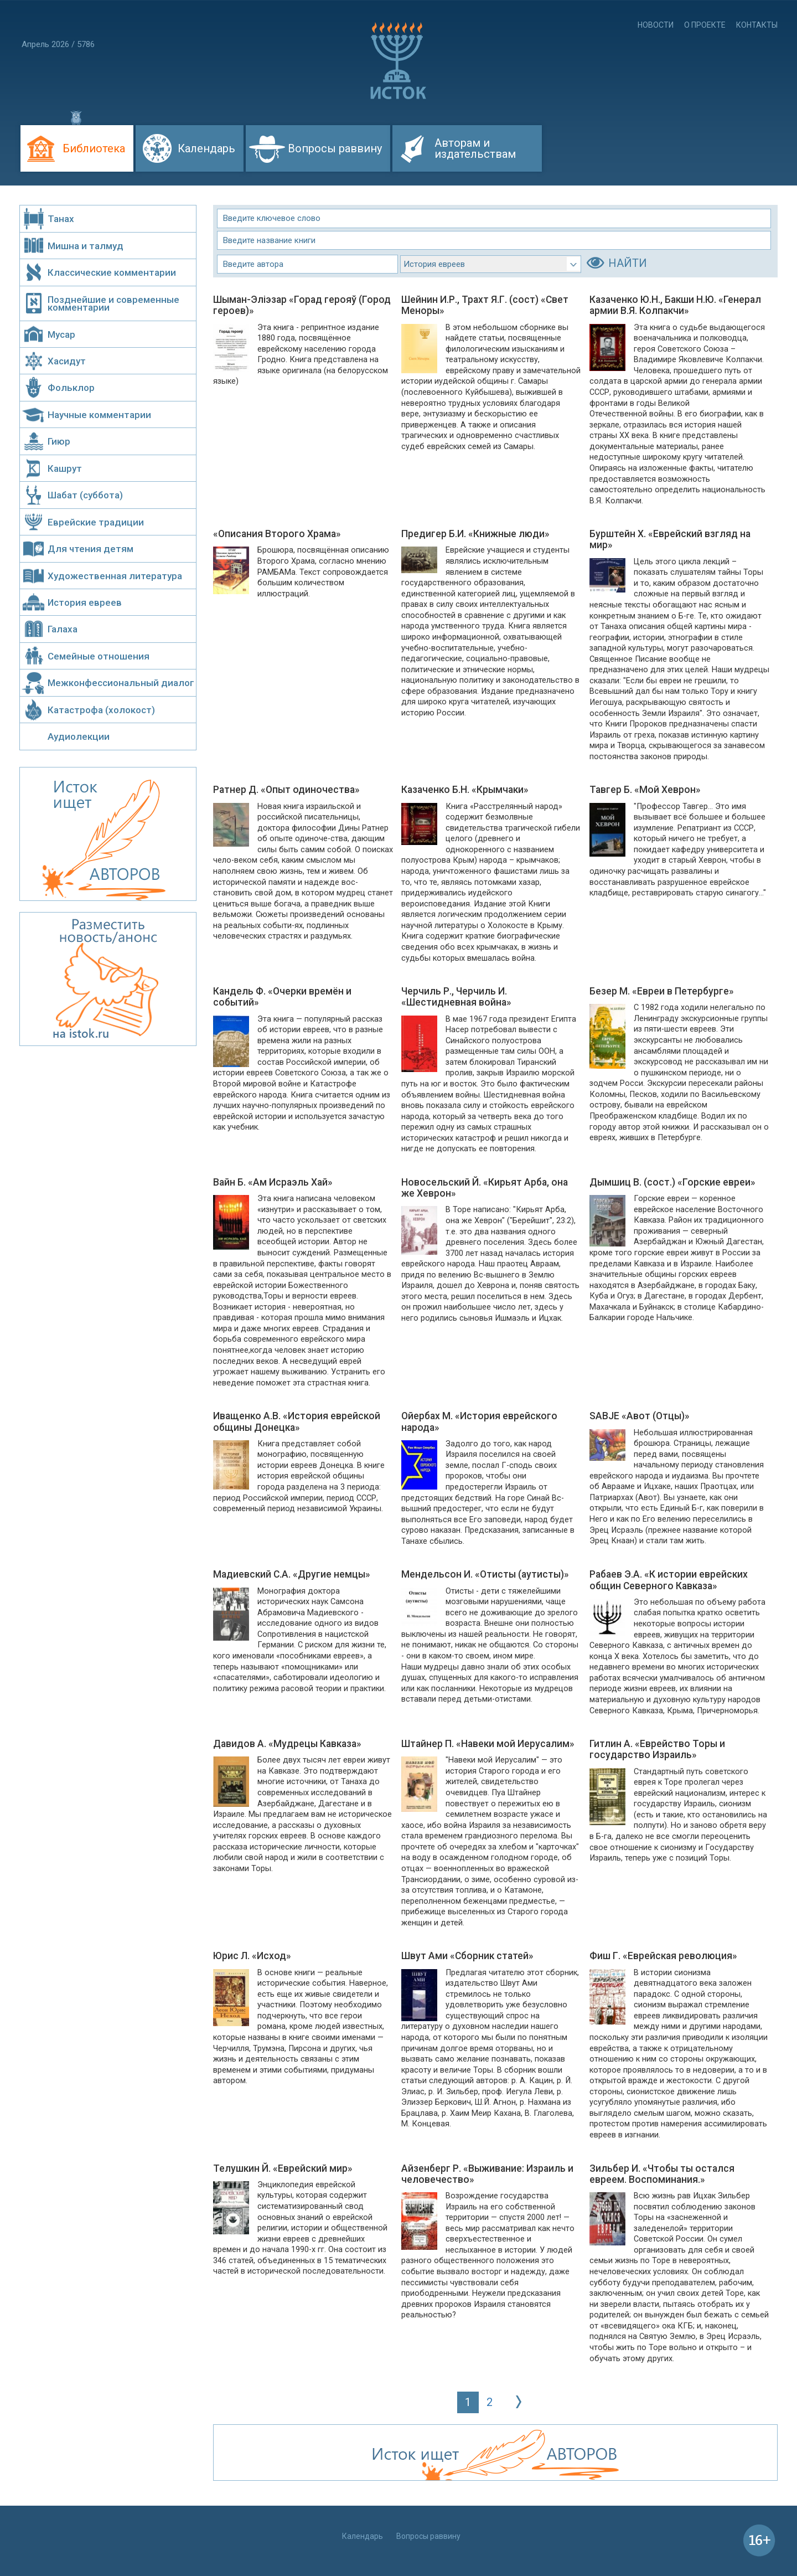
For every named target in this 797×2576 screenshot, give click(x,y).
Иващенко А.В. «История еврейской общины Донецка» (296, 1421)
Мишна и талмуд (85, 245)
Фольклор (71, 387)
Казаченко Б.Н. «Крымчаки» (465, 789)
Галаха (62, 629)
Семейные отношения (98, 656)
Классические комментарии (112, 272)
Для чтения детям (90, 548)
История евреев (85, 602)
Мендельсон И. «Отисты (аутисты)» (485, 1574)
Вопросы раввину (335, 148)
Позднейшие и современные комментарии (113, 303)
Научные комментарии (99, 414)
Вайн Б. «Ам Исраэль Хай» (273, 1182)
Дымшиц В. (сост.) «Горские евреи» (672, 1182)
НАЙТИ (627, 263)
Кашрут (65, 468)
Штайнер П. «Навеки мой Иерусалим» (488, 1743)
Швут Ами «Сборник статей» (467, 1955)
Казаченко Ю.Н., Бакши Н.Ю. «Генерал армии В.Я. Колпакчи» (675, 305)
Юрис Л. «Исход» (252, 1955)
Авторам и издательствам (475, 148)
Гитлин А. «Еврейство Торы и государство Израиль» (657, 1749)
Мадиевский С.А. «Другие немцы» (291, 1574)
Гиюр (59, 441)
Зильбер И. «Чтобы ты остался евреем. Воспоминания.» (661, 2174)
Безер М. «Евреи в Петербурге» (661, 991)
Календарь (206, 148)
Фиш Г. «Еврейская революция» (663, 1955)
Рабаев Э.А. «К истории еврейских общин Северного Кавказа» (668, 1580)
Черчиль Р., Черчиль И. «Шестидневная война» (456, 997)
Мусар (61, 334)
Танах (61, 218)
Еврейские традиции (96, 522)
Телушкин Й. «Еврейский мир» (283, 2168)
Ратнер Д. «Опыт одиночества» (286, 789)
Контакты (757, 24)
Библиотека (94, 148)
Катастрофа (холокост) (101, 709)
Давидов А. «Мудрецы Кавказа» (287, 1743)
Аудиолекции (79, 736)
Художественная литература (115, 575)
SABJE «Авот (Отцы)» (639, 1415)
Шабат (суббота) (85, 495)
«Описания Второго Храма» (277, 533)
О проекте (705, 24)
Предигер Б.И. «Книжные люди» (475, 533)
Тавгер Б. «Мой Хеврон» (645, 789)
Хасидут (67, 361)
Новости (656, 24)
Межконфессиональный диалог (121, 682)
